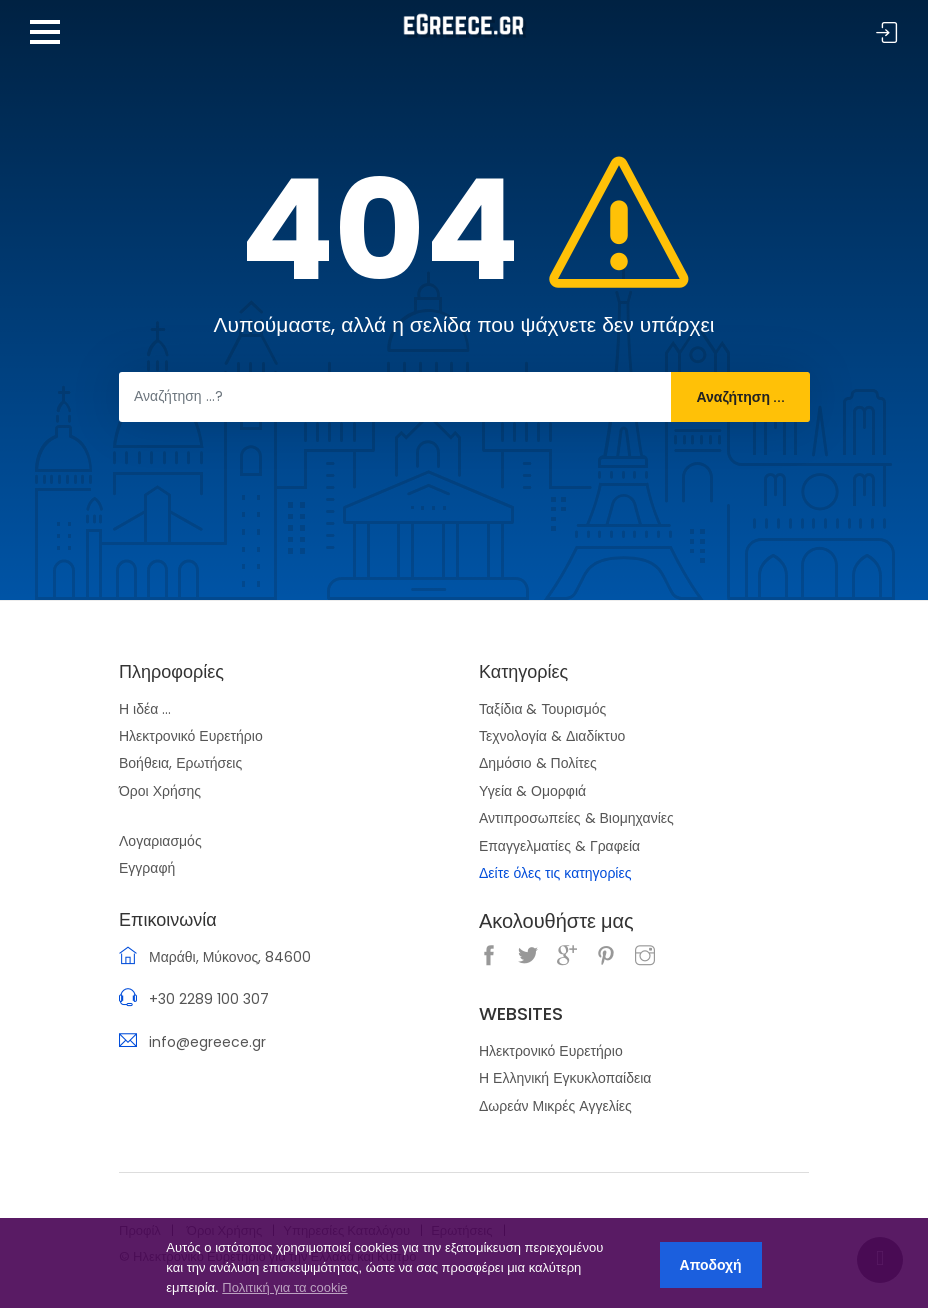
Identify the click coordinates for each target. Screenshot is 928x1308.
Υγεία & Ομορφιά (532, 791)
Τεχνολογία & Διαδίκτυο (552, 736)
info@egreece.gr (207, 1042)
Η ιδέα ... (145, 709)
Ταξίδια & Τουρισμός (542, 709)
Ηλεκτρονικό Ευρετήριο (191, 736)
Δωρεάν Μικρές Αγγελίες (555, 1106)
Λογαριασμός (160, 841)
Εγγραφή (147, 868)
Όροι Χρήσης (160, 791)
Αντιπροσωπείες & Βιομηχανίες (576, 818)
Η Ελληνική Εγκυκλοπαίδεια (565, 1078)
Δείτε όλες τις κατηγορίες (555, 873)
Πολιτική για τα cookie (284, 1287)
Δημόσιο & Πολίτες (538, 763)
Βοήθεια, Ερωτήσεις (180, 763)
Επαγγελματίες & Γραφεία (559, 846)
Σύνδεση (887, 33)
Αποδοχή (711, 1265)
